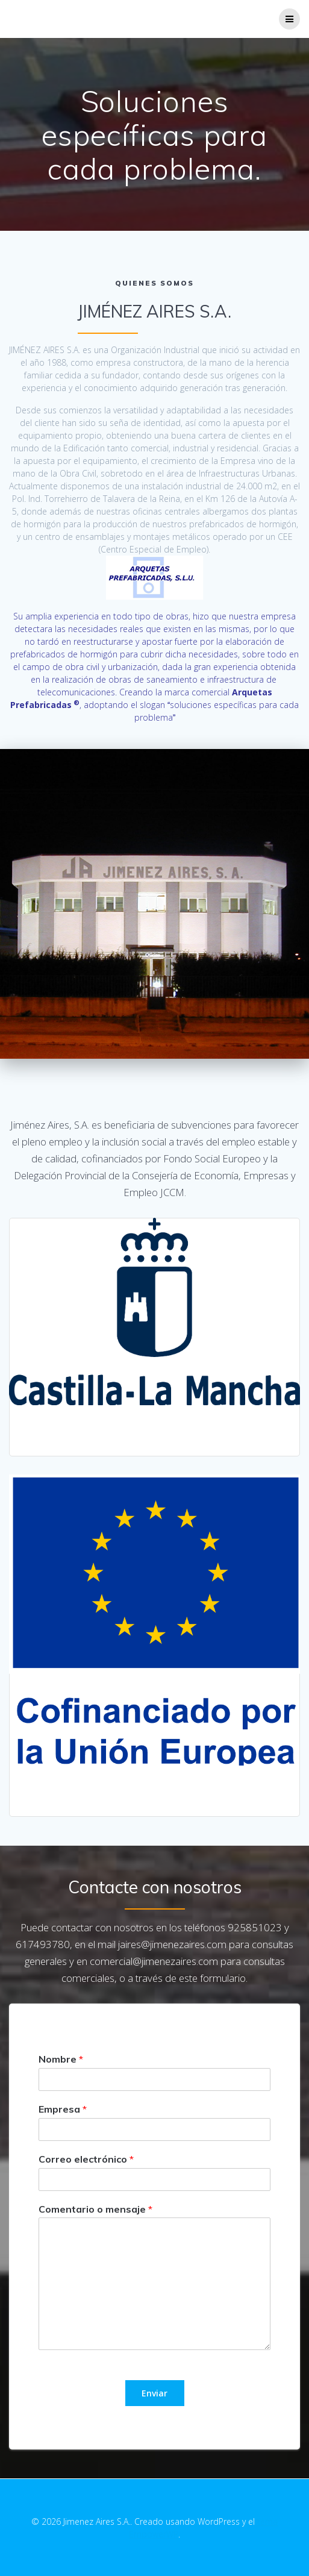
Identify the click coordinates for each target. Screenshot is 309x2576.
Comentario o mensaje (95, 2209)
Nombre (61, 2059)
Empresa (63, 2109)
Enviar (154, 2393)
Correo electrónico (86, 2159)
